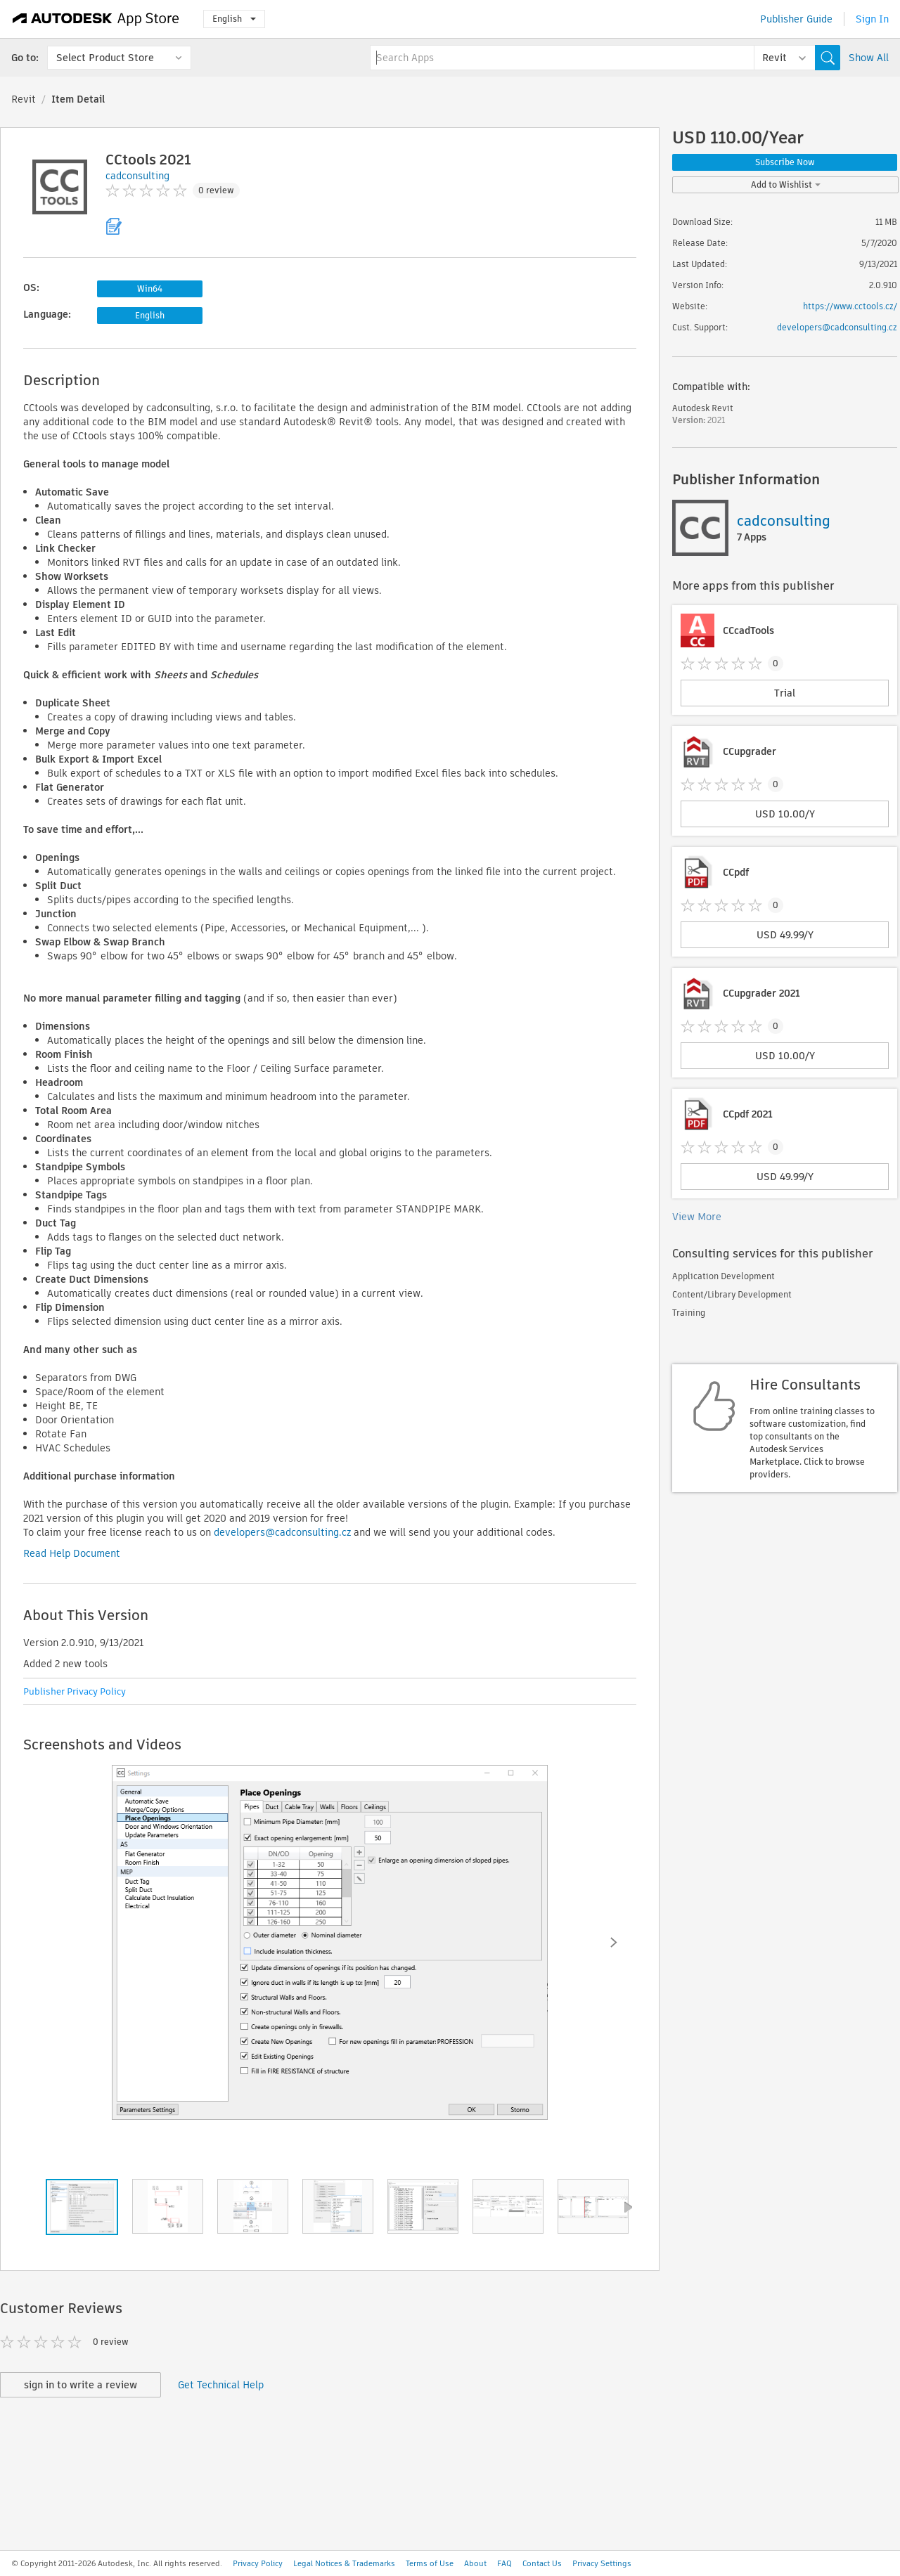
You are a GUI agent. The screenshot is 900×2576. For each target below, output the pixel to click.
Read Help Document (71, 1553)
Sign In (872, 19)
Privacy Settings (601, 2563)
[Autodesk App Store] (96, 19)
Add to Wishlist (786, 184)
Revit (23, 99)
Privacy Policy (258, 2563)
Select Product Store (105, 58)
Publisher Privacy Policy (74, 1691)
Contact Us (542, 2563)
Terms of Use (430, 2563)
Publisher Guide (796, 19)
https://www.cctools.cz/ (850, 306)
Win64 (149, 289)
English (234, 19)
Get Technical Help (221, 2385)
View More (696, 1217)
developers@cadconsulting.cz (282, 1532)
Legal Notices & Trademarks (344, 2563)
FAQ (504, 2563)
